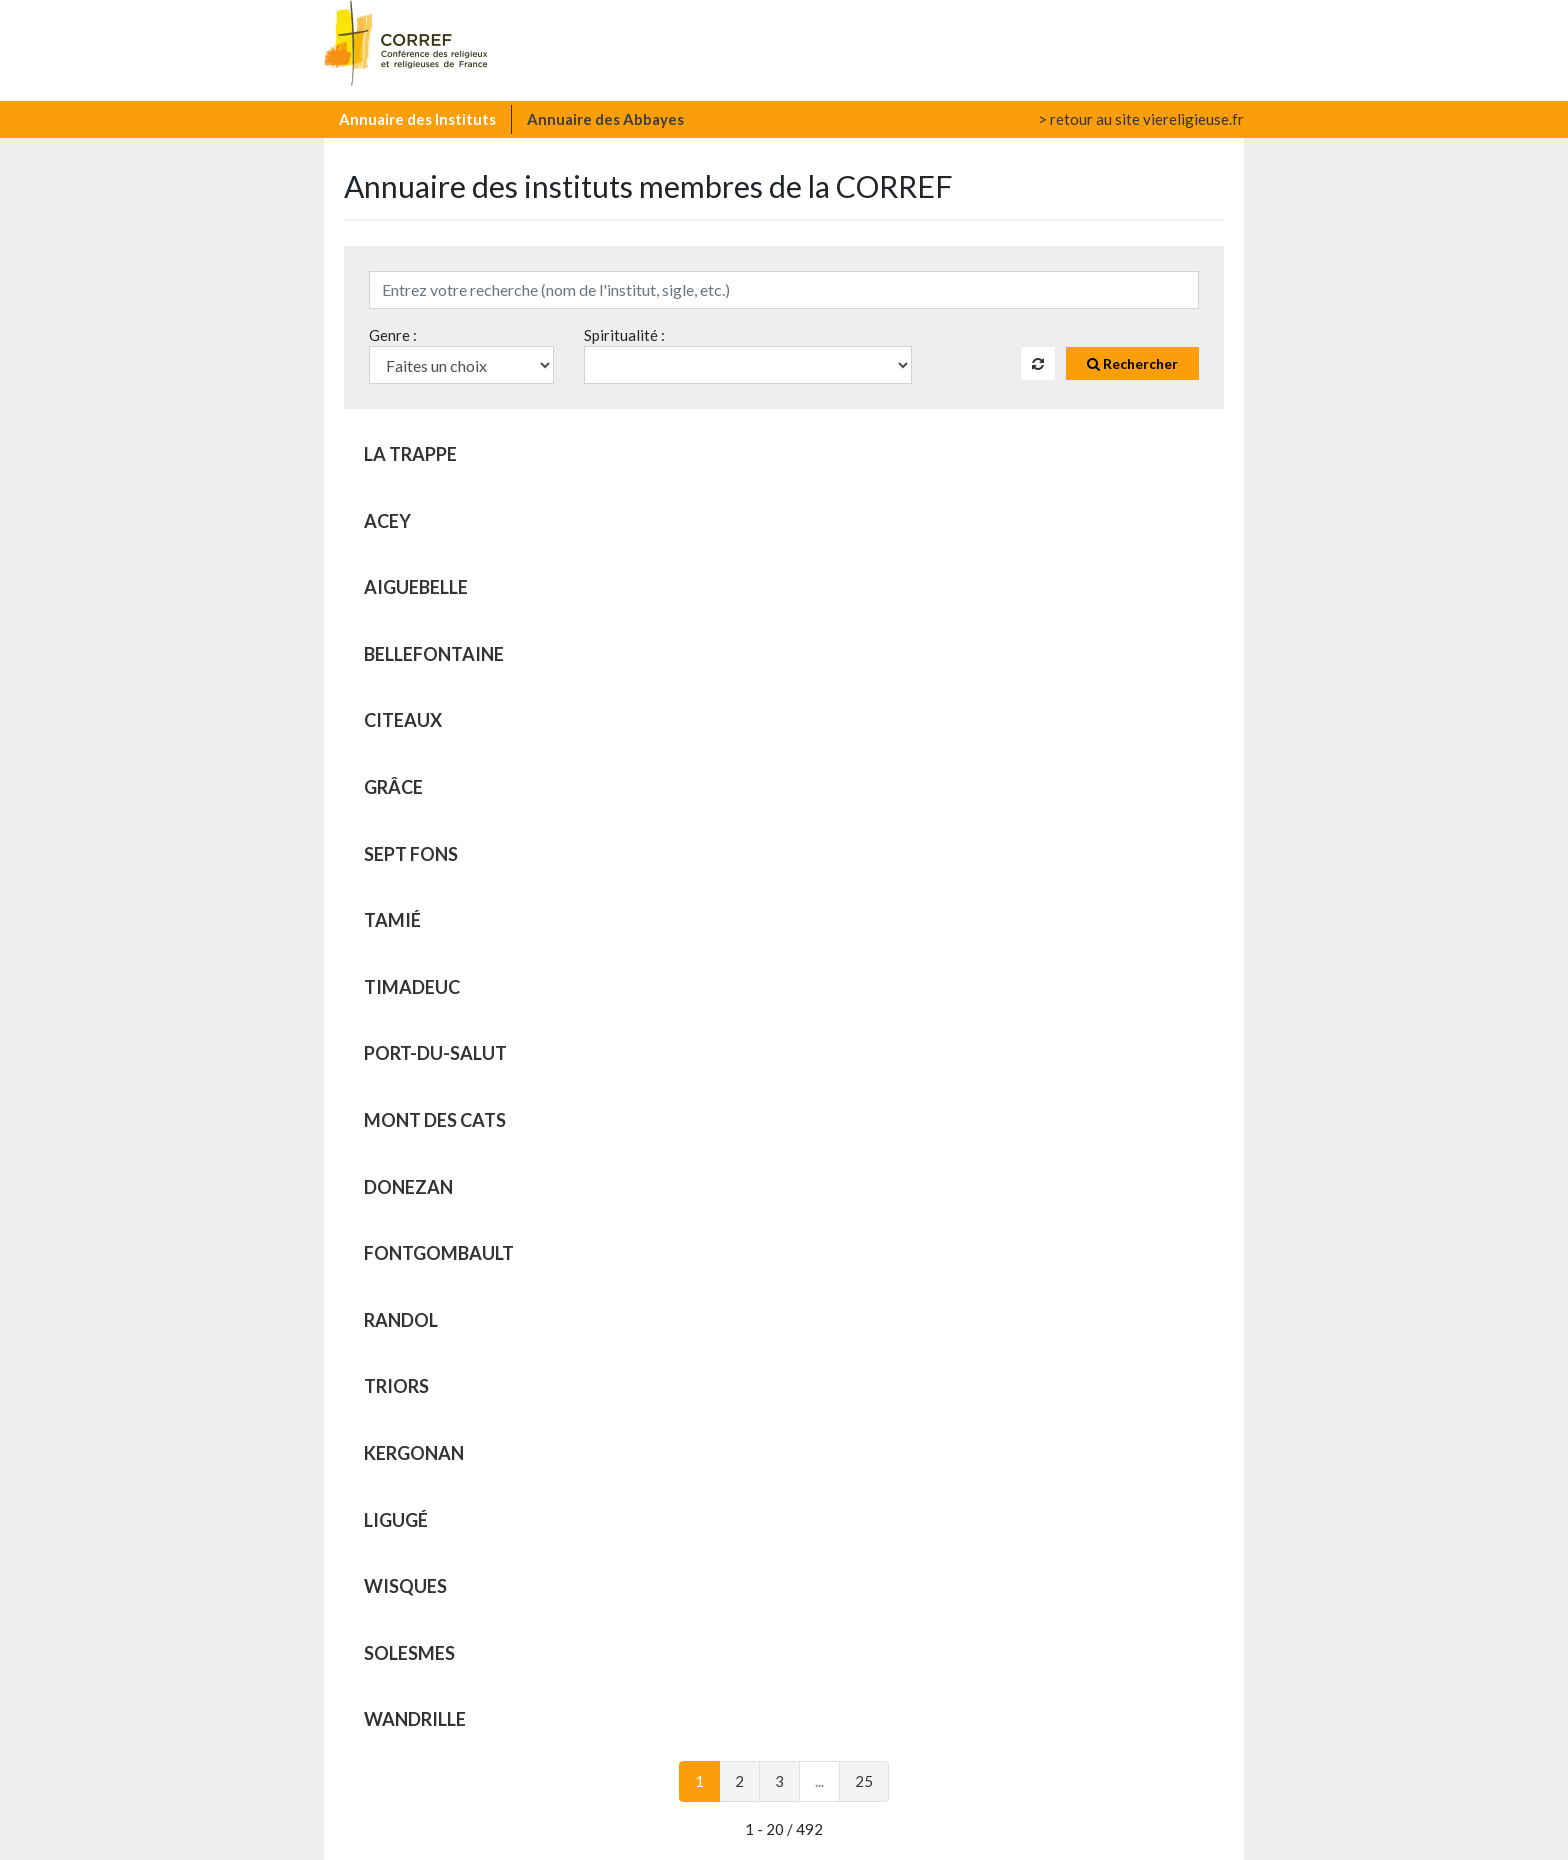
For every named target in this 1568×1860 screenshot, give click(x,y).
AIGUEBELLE (416, 587)
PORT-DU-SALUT (435, 1053)
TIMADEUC (412, 987)
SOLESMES (409, 1653)
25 (864, 1781)
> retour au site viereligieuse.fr (1141, 119)
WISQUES (405, 1586)
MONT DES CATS (435, 1120)
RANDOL (401, 1320)
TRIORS (396, 1386)
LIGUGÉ (396, 1520)
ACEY (387, 521)
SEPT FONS (411, 854)
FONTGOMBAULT (439, 1253)
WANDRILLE (415, 1719)
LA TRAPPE (410, 454)
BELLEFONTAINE (434, 654)
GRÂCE (393, 787)
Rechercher (1132, 363)
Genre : (393, 335)
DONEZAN (408, 1187)
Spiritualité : (624, 335)
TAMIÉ (392, 920)
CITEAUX (403, 720)
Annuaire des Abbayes (605, 119)
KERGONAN (414, 1453)
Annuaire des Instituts (417, 119)
